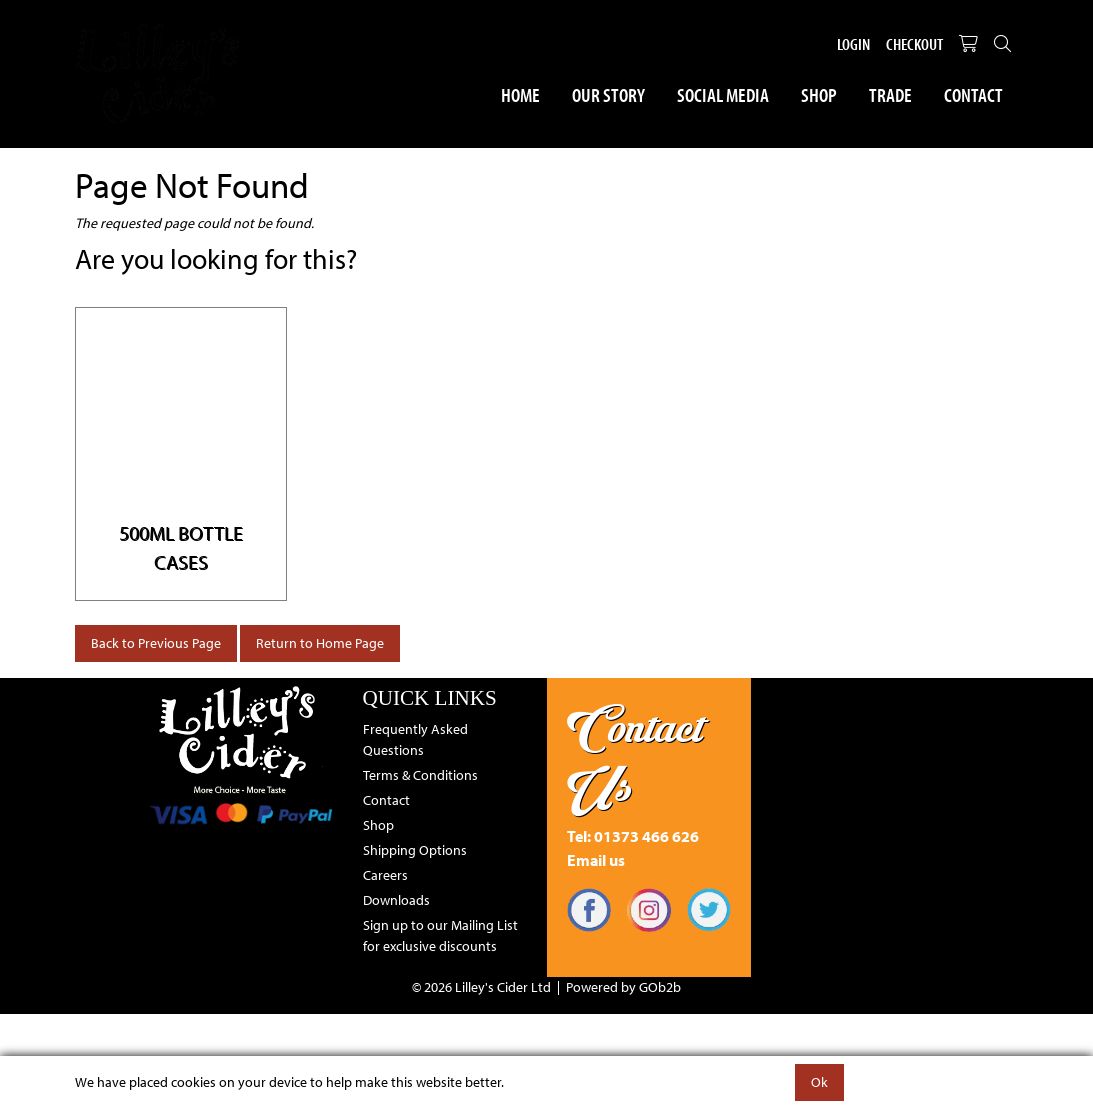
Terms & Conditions (420, 775)
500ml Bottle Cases (181, 547)
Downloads (396, 900)
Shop (819, 94)
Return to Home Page (320, 643)
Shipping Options (415, 850)
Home (520, 94)
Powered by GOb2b (623, 987)
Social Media (723, 94)
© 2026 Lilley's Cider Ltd (481, 987)
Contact (973, 94)
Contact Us (635, 757)
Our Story (608, 94)
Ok (819, 1082)
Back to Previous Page (156, 643)
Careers (385, 875)
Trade (890, 94)
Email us (596, 860)
